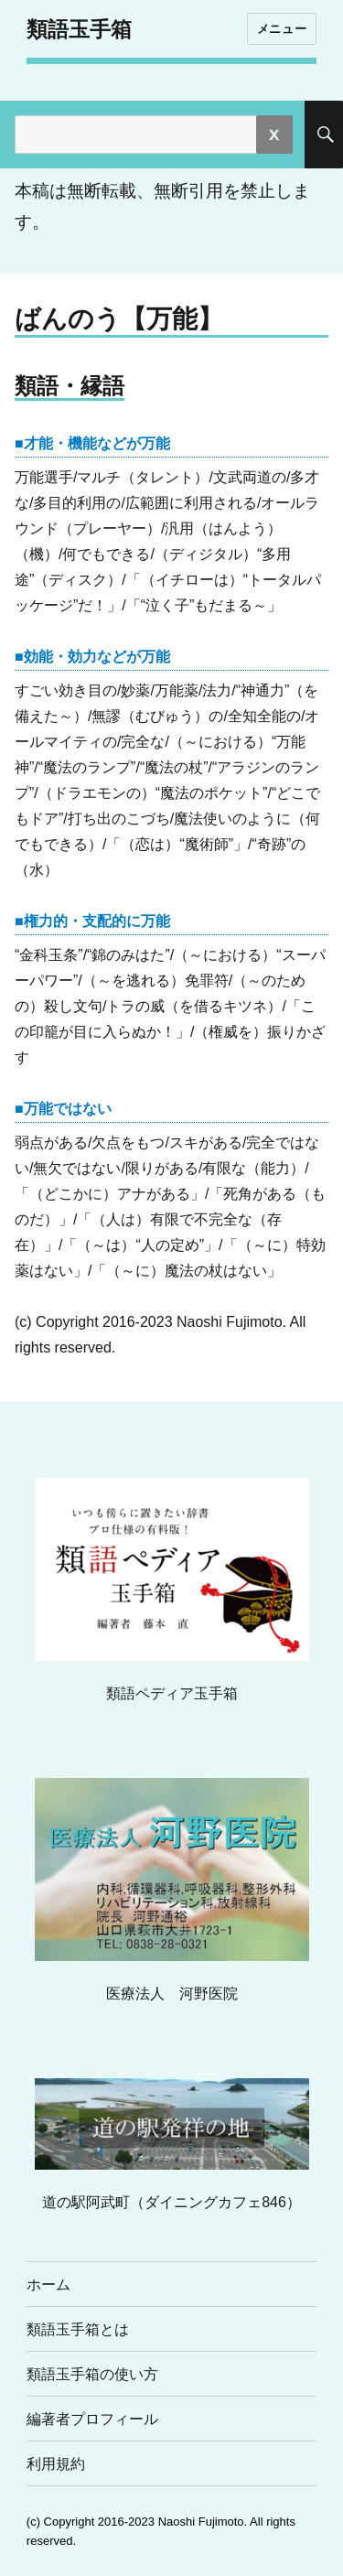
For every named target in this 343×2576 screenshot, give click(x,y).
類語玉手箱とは (78, 2329)
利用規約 (56, 2464)
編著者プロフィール (92, 2419)
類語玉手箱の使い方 (92, 2374)
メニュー (281, 28)
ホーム (48, 2284)
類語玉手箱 (79, 29)
